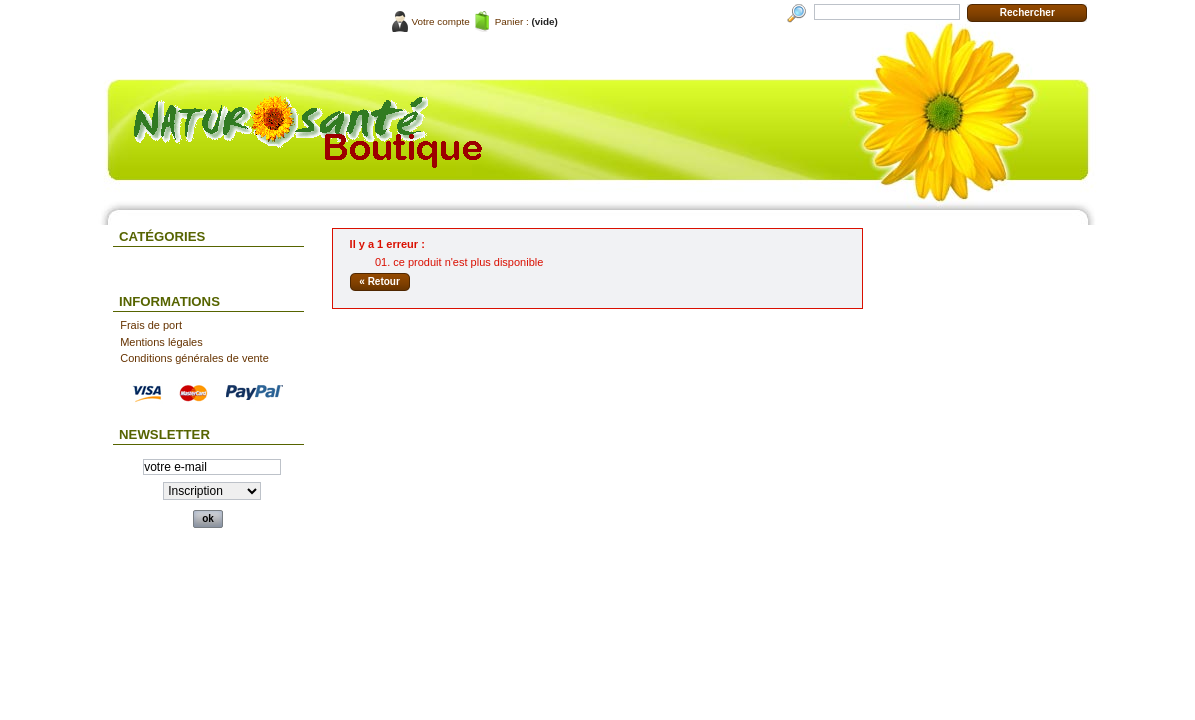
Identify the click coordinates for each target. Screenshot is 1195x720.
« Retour (379, 281)
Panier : (512, 21)
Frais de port (151, 325)
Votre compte (441, 21)
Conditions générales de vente (194, 358)
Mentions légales (161, 342)
